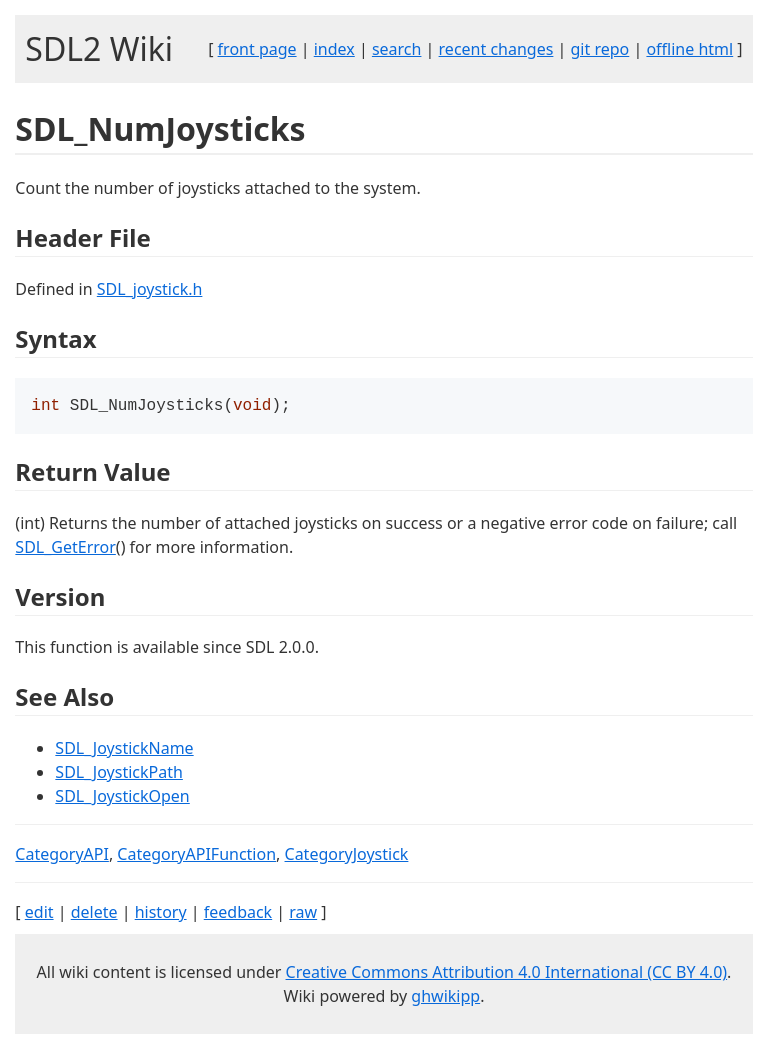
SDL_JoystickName (124, 750)
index (334, 49)
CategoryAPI (62, 856)
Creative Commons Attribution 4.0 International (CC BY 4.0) (507, 974)
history (161, 914)
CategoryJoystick (347, 856)
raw (303, 914)
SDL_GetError (65, 549)
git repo (600, 49)
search (397, 49)
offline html (689, 49)
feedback (238, 914)
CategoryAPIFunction (196, 856)
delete (94, 914)
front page (257, 49)
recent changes (496, 49)
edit (39, 914)
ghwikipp (445, 998)
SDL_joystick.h (150, 289)
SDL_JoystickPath (118, 774)
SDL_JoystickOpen (122, 798)
